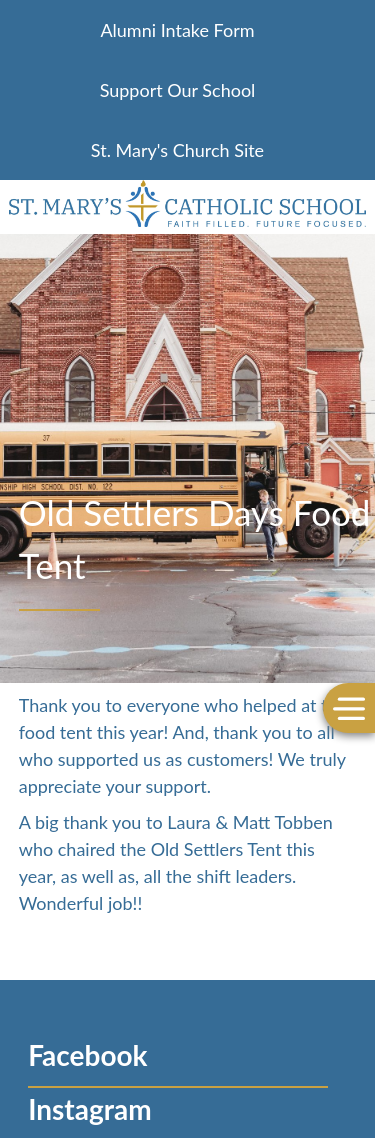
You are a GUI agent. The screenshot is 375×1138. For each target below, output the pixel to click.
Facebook (87, 1055)
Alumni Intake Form (177, 30)
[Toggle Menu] (349, 707)
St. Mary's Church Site (177, 150)
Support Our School (178, 90)
